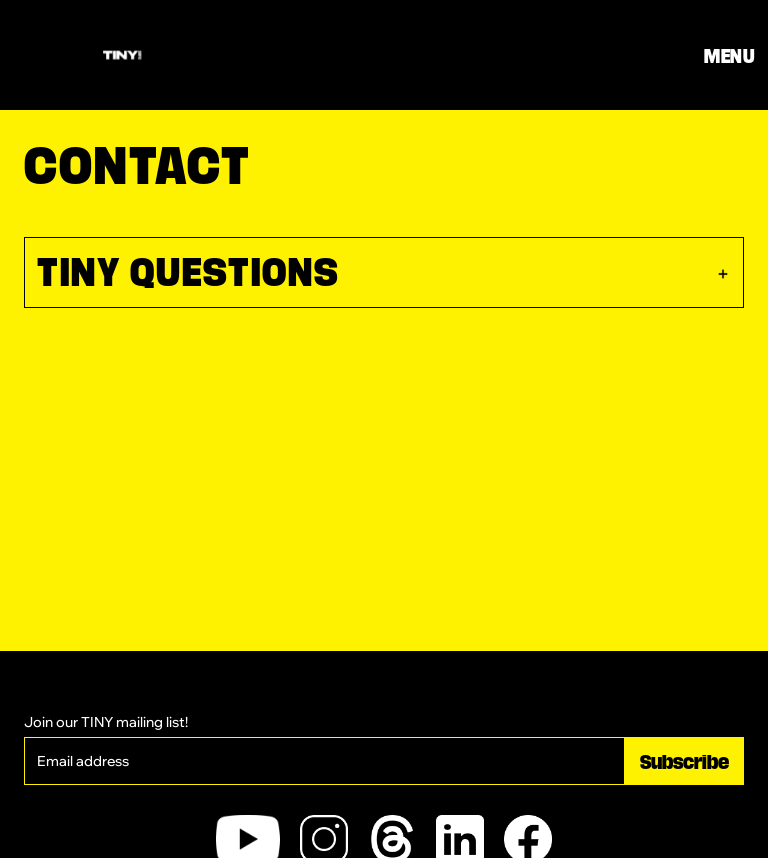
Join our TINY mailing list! (106, 722)
